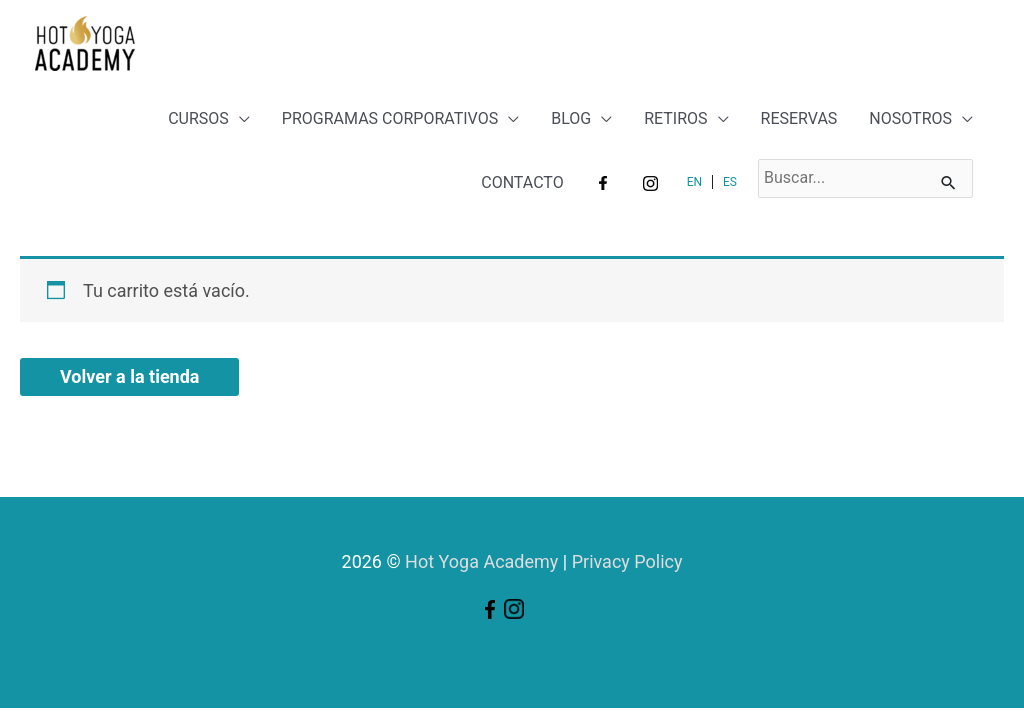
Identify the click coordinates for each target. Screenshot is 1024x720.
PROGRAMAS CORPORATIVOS (390, 118)
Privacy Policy (627, 561)
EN (694, 182)
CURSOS (198, 118)
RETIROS (675, 118)
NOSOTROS (910, 118)
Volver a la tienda (129, 376)
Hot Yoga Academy (481, 561)
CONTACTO (522, 182)
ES (730, 182)
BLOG (571, 118)
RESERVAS (799, 118)
